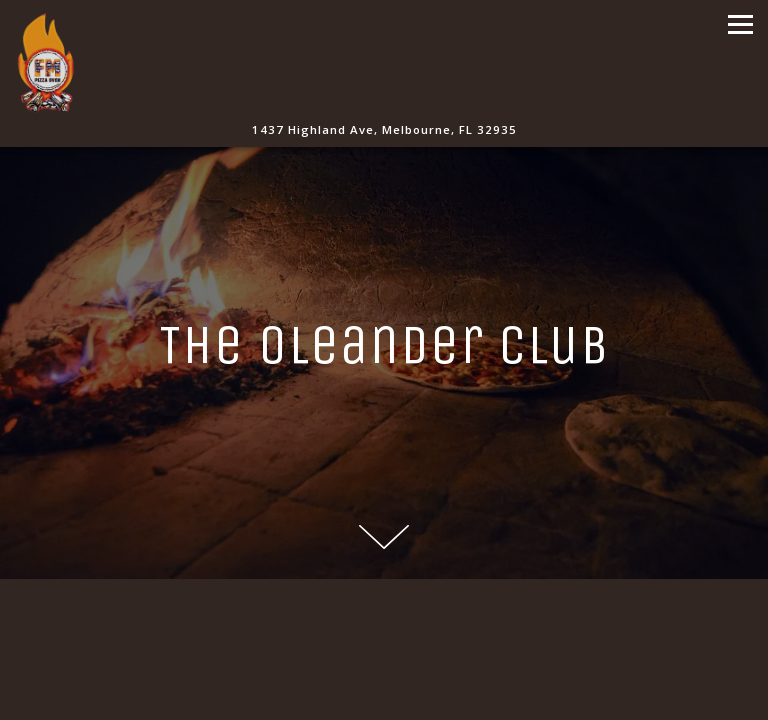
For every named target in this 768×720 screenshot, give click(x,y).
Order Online (384, 697)
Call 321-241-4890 (384, 650)
